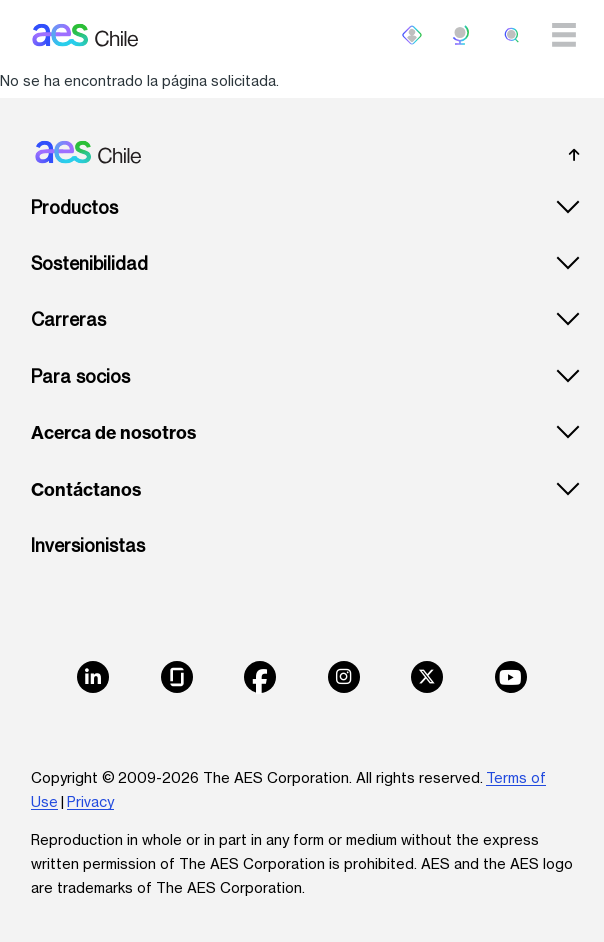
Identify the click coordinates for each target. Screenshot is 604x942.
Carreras (68, 319)
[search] (512, 35)
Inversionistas (88, 545)
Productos (74, 207)
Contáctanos (86, 490)
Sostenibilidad (89, 263)
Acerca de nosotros (113, 433)
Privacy (90, 801)
